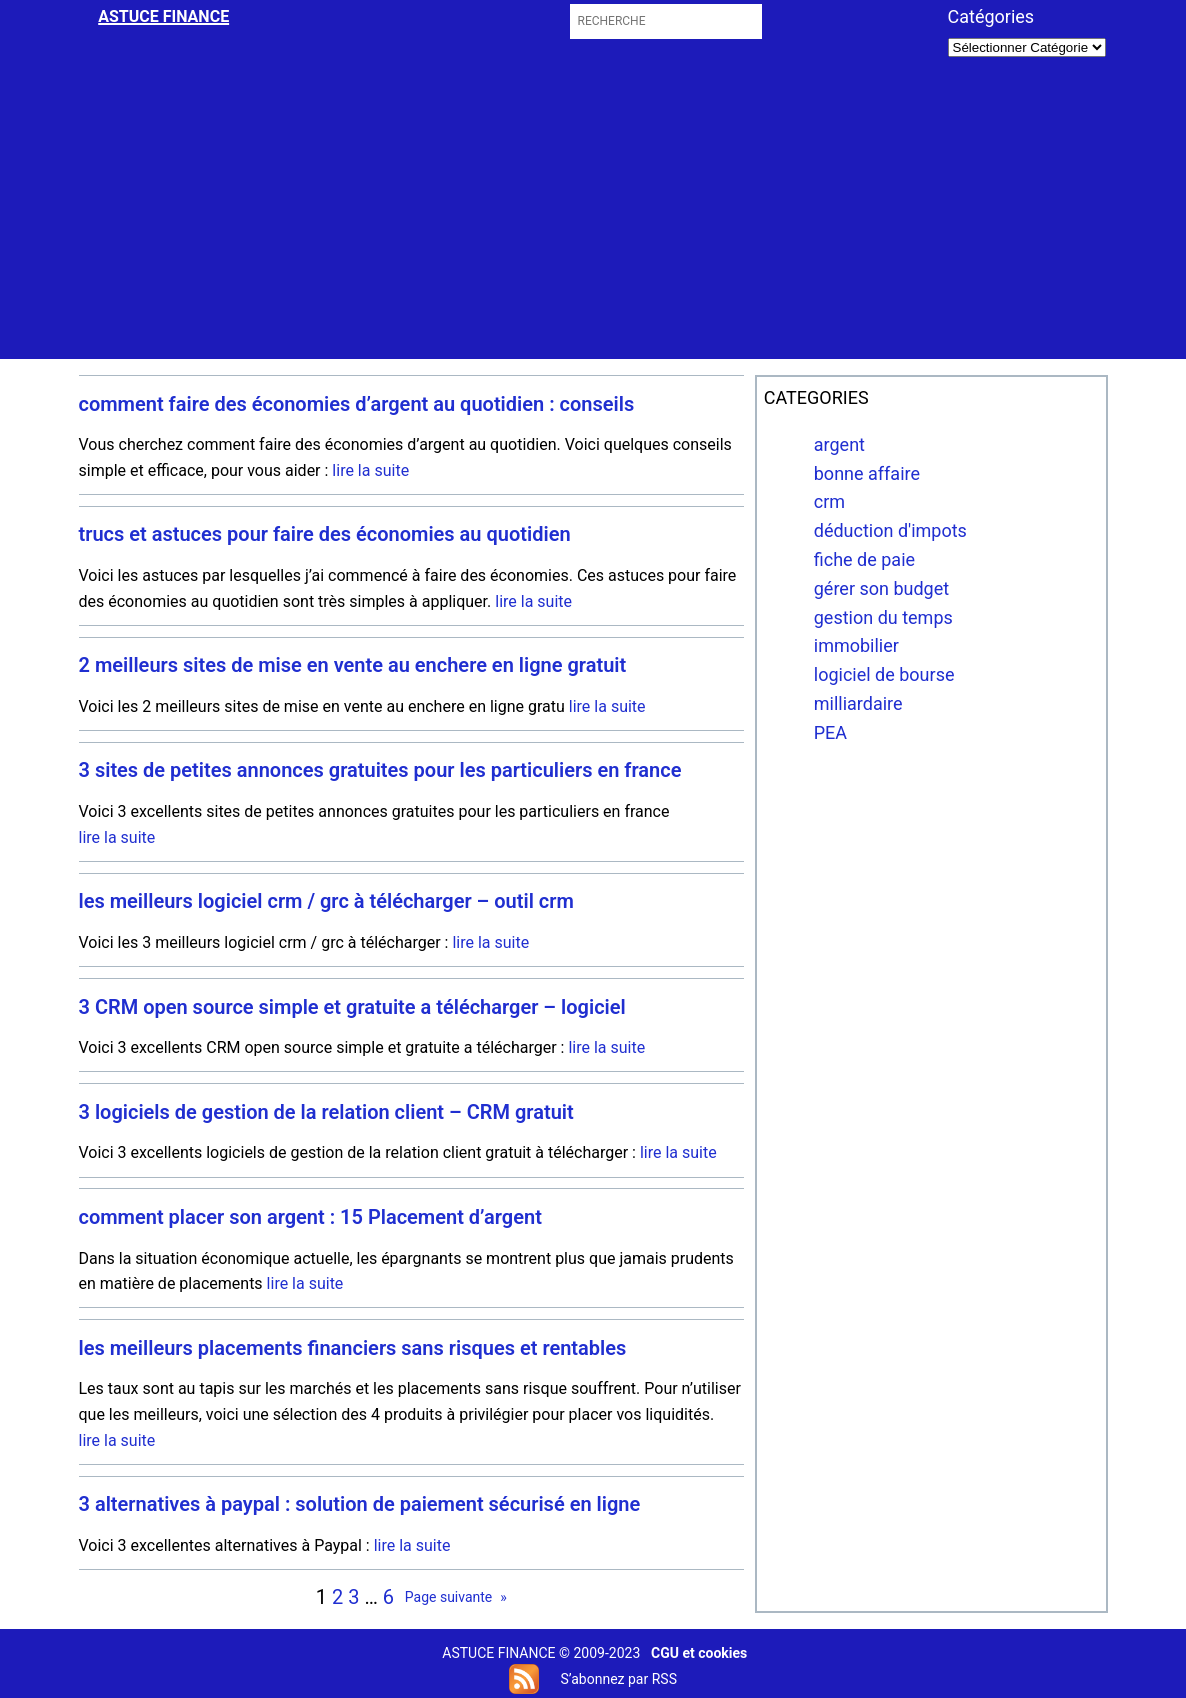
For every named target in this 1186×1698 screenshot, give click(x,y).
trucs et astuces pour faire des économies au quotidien (325, 534)
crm (829, 501)
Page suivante (456, 1597)
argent (839, 444)
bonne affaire (867, 473)
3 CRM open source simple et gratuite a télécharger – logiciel (352, 1007)
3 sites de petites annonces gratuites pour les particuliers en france (380, 770)
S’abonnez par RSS (618, 1679)
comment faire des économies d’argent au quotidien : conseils (357, 404)
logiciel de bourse (884, 674)
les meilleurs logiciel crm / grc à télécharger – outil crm (326, 901)
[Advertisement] (594, 219)
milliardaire (858, 703)
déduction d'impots (890, 530)
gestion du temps (883, 617)
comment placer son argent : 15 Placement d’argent (310, 1217)
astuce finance (163, 16)
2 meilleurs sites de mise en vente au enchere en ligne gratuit (353, 665)
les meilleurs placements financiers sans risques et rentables (353, 1348)
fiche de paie (864, 559)
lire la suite (370, 470)
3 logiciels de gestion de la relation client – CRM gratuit (326, 1112)
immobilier (856, 645)
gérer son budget (881, 588)
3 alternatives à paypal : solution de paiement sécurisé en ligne (360, 1504)
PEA (830, 732)
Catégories (991, 16)
